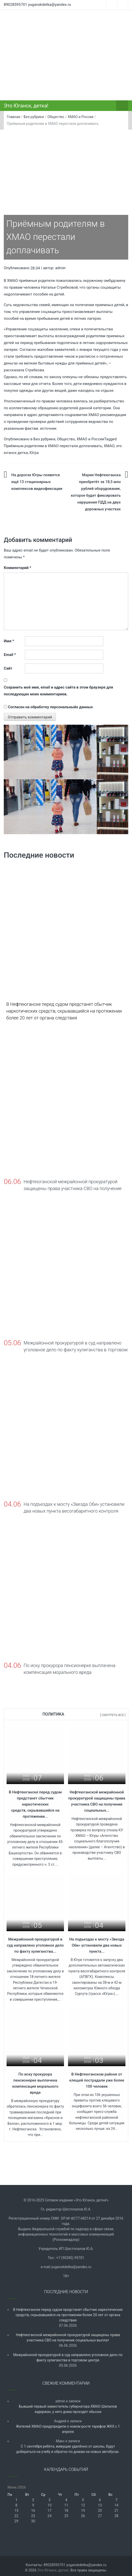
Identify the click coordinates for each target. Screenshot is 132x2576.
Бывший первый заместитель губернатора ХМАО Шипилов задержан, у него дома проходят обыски (68, 2409)
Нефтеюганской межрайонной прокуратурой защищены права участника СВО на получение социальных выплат (68, 2337)
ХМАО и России (80, 117)
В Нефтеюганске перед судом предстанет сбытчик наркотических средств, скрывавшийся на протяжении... (35, 1804)
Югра (34, 452)
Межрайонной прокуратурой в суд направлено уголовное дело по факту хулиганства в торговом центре (68, 2357)
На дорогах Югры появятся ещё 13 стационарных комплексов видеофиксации (36, 482)
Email (10, 654)
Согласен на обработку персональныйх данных (50, 707)
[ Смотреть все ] (112, 1715)
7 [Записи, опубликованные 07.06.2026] (116, 2500)
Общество (55, 117)
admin (60, 268)
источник (48, 428)
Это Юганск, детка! (26, 106)
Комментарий (17, 567)
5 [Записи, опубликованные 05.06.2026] (83, 2500)
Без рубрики (34, 117)
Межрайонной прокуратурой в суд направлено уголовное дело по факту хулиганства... (35, 1945)
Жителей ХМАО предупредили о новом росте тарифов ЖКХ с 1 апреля (68, 2429)
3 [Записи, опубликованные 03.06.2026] (49, 2500)
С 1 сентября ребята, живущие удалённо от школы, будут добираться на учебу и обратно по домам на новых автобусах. (68, 2449)
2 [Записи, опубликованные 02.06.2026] (33, 2500)
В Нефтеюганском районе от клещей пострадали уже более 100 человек (96, 2080)
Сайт (8, 668)
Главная (13, 117)
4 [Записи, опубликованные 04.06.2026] (66, 2500)
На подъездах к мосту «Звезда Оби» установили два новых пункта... (96, 1945)
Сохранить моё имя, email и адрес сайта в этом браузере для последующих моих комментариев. (58, 690)
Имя (9, 641)
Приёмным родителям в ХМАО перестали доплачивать (53, 446)
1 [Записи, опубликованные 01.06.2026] (16, 2500)
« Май (64, 2532)
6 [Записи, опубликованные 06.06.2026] (100, 2500)
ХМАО (109, 446)
